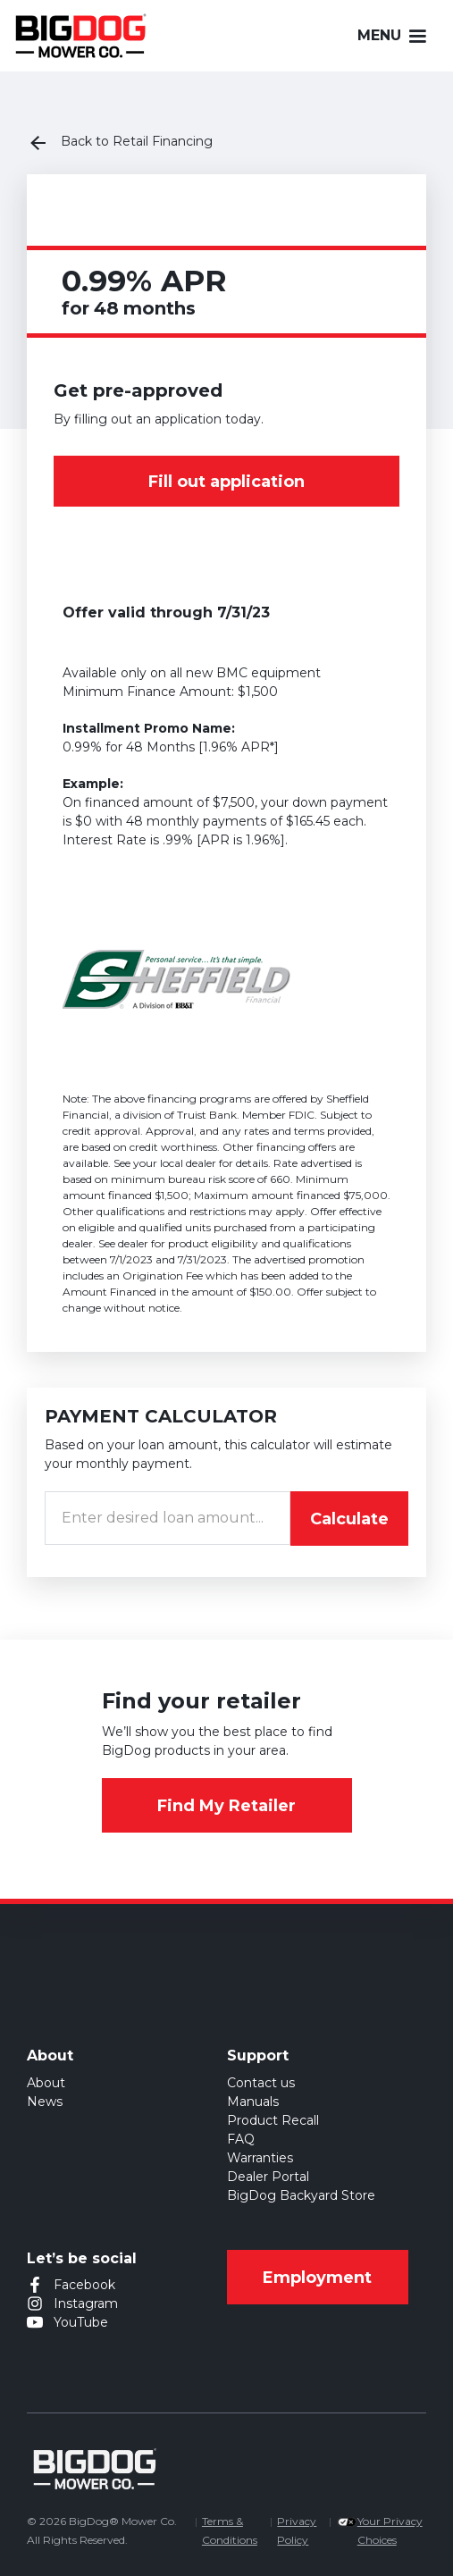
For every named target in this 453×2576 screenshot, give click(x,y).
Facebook (84, 2285)
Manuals (253, 2102)
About (46, 2083)
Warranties (260, 2158)
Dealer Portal (268, 2177)
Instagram (86, 2303)
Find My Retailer (226, 1806)
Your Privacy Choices (390, 2530)
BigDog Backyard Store (301, 2195)
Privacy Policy (296, 2530)
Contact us (261, 2083)
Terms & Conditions (229, 2530)
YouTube (81, 2322)
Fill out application (226, 481)
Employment (317, 2277)
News (45, 2102)
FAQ (241, 2139)
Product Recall (273, 2120)
